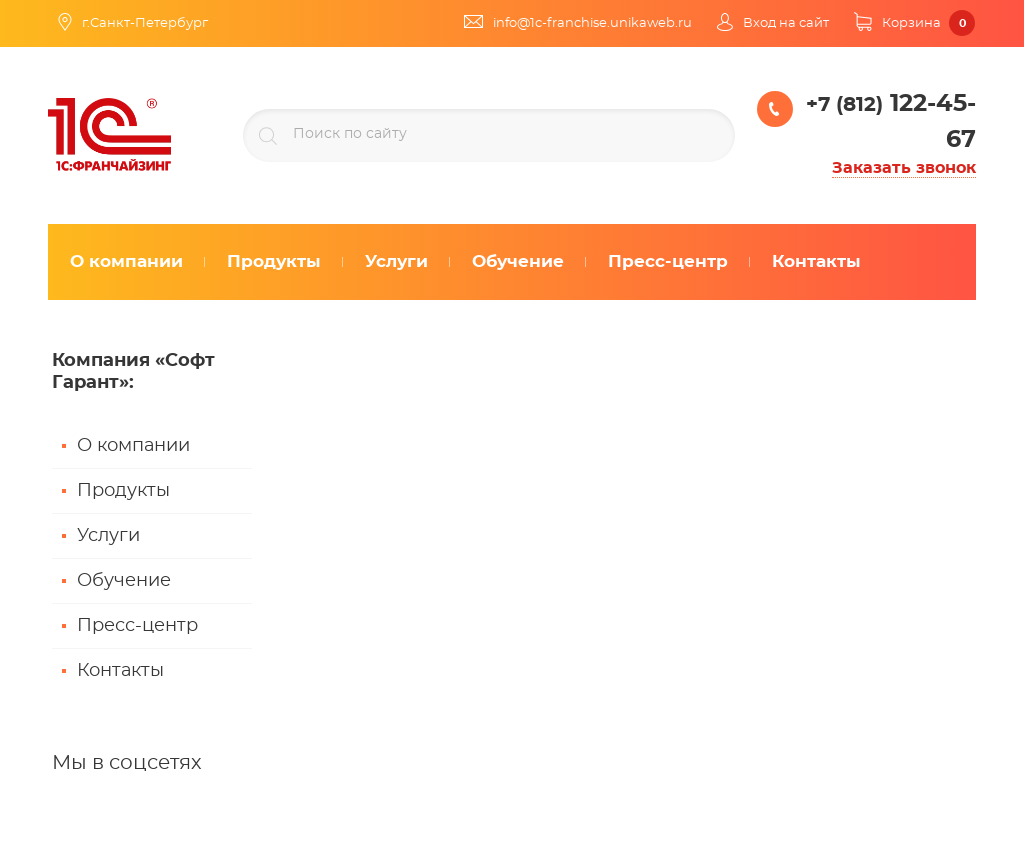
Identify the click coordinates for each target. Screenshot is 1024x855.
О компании (133, 446)
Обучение (124, 581)
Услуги (108, 536)
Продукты (123, 491)
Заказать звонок (904, 168)
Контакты (120, 671)
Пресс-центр (137, 626)
